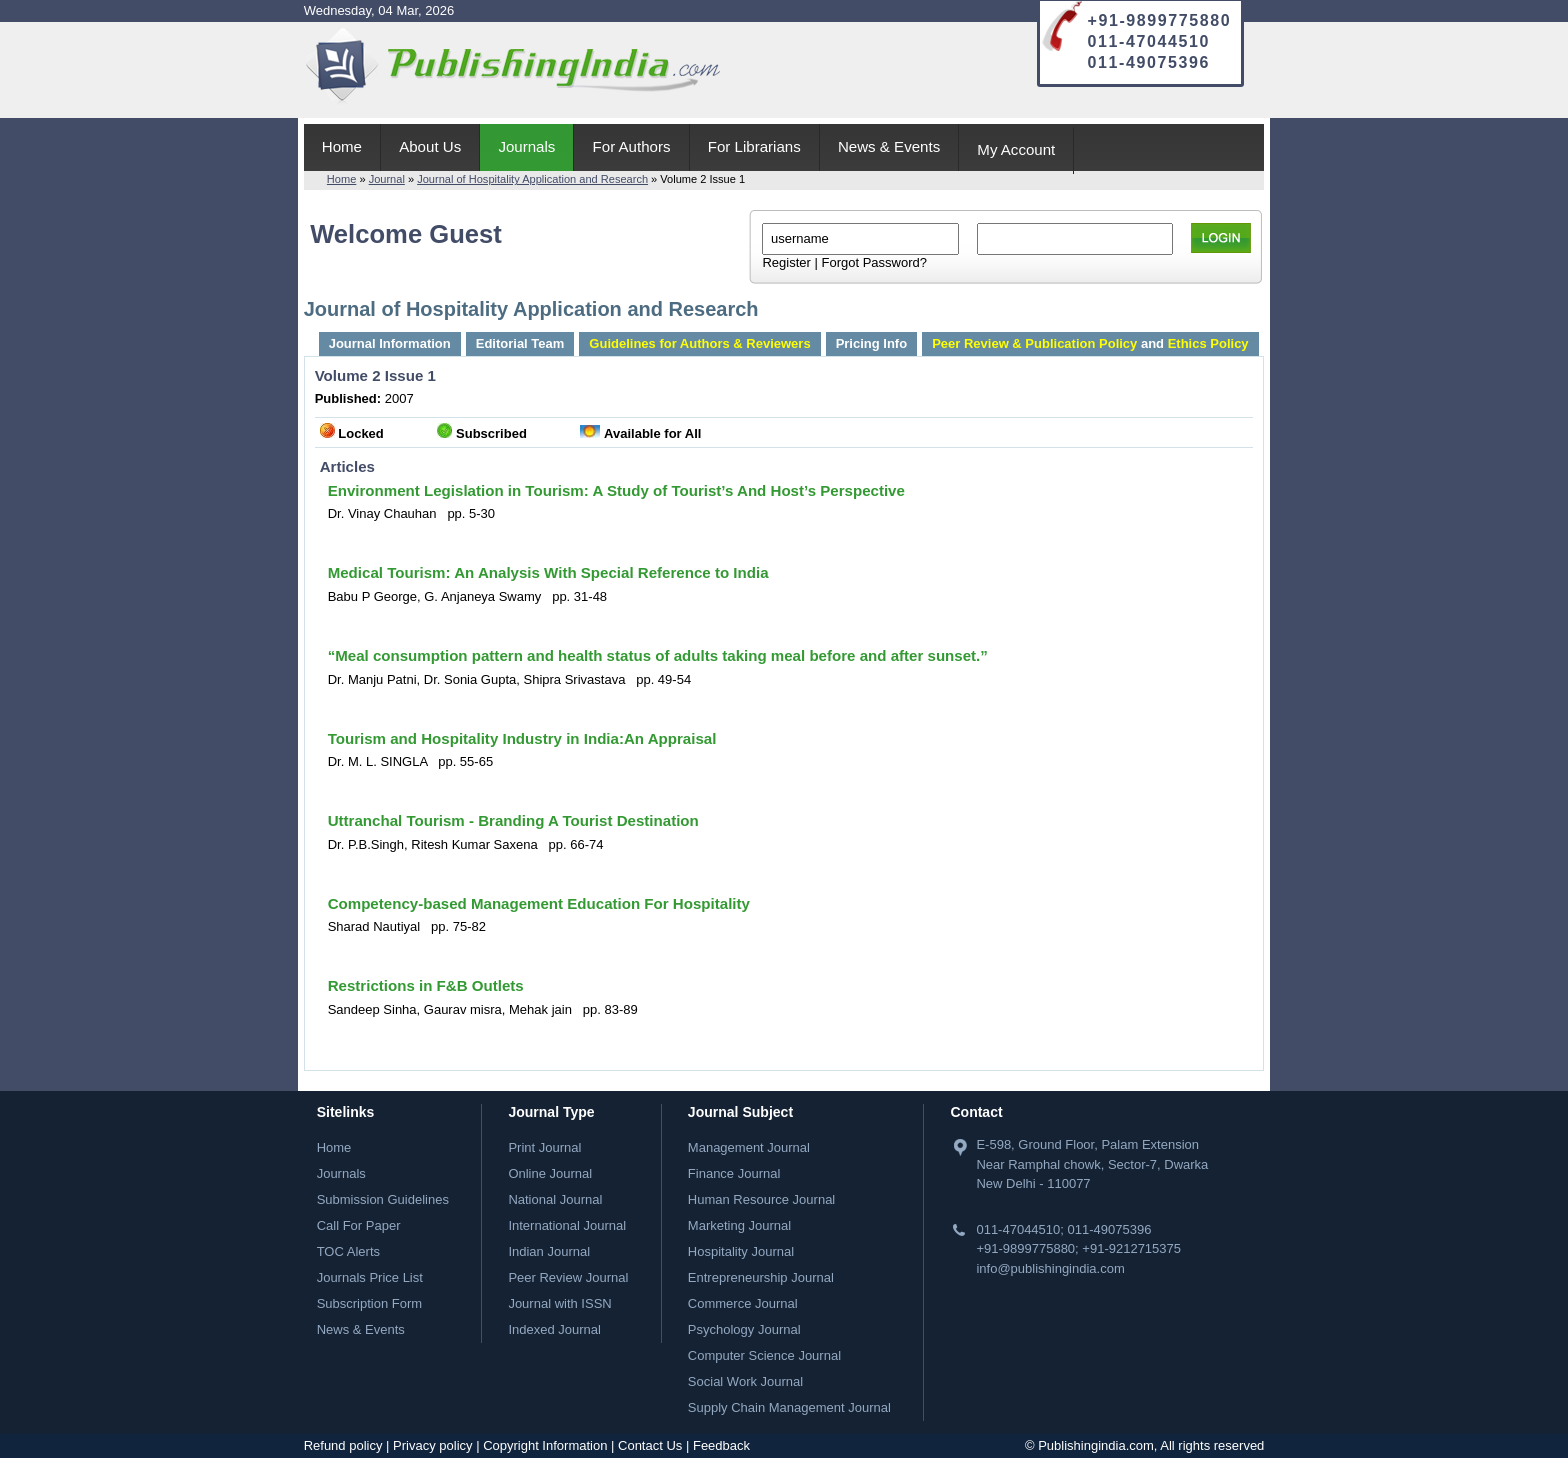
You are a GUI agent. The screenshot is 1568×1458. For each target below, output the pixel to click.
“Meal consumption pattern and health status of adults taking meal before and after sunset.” (658, 655)
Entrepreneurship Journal (761, 1277)
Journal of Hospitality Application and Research (532, 179)
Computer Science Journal (764, 1355)
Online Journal (550, 1173)
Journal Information (390, 343)
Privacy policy (432, 1445)
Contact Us (650, 1445)
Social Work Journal (745, 1381)
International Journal (567, 1225)
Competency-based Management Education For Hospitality (539, 903)
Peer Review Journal (568, 1277)
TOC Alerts (348, 1251)
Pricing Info (872, 343)
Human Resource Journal (761, 1199)
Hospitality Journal (741, 1251)
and (1090, 343)
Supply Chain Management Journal (789, 1407)
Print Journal (544, 1147)
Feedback (721, 1445)
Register (786, 262)
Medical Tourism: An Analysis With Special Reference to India (548, 572)
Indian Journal (549, 1251)
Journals (526, 146)
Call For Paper (359, 1225)
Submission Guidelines (383, 1199)
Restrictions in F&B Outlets (426, 985)
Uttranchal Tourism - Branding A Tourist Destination (513, 820)
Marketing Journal (739, 1225)
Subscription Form (369, 1303)
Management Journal (749, 1147)
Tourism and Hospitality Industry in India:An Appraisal (522, 738)
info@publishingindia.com (1050, 1268)
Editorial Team (520, 343)
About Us (430, 146)
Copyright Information (545, 1445)
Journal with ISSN (559, 1303)
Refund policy (343, 1445)
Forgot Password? (874, 262)
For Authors (632, 146)
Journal (387, 179)
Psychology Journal (744, 1329)
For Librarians (754, 146)
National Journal (555, 1199)
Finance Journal (734, 1173)
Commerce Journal (743, 1303)
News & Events (889, 146)
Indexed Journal (554, 1329)
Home (342, 146)
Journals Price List (370, 1277)
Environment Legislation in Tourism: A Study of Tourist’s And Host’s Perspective (616, 490)
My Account (1016, 149)
